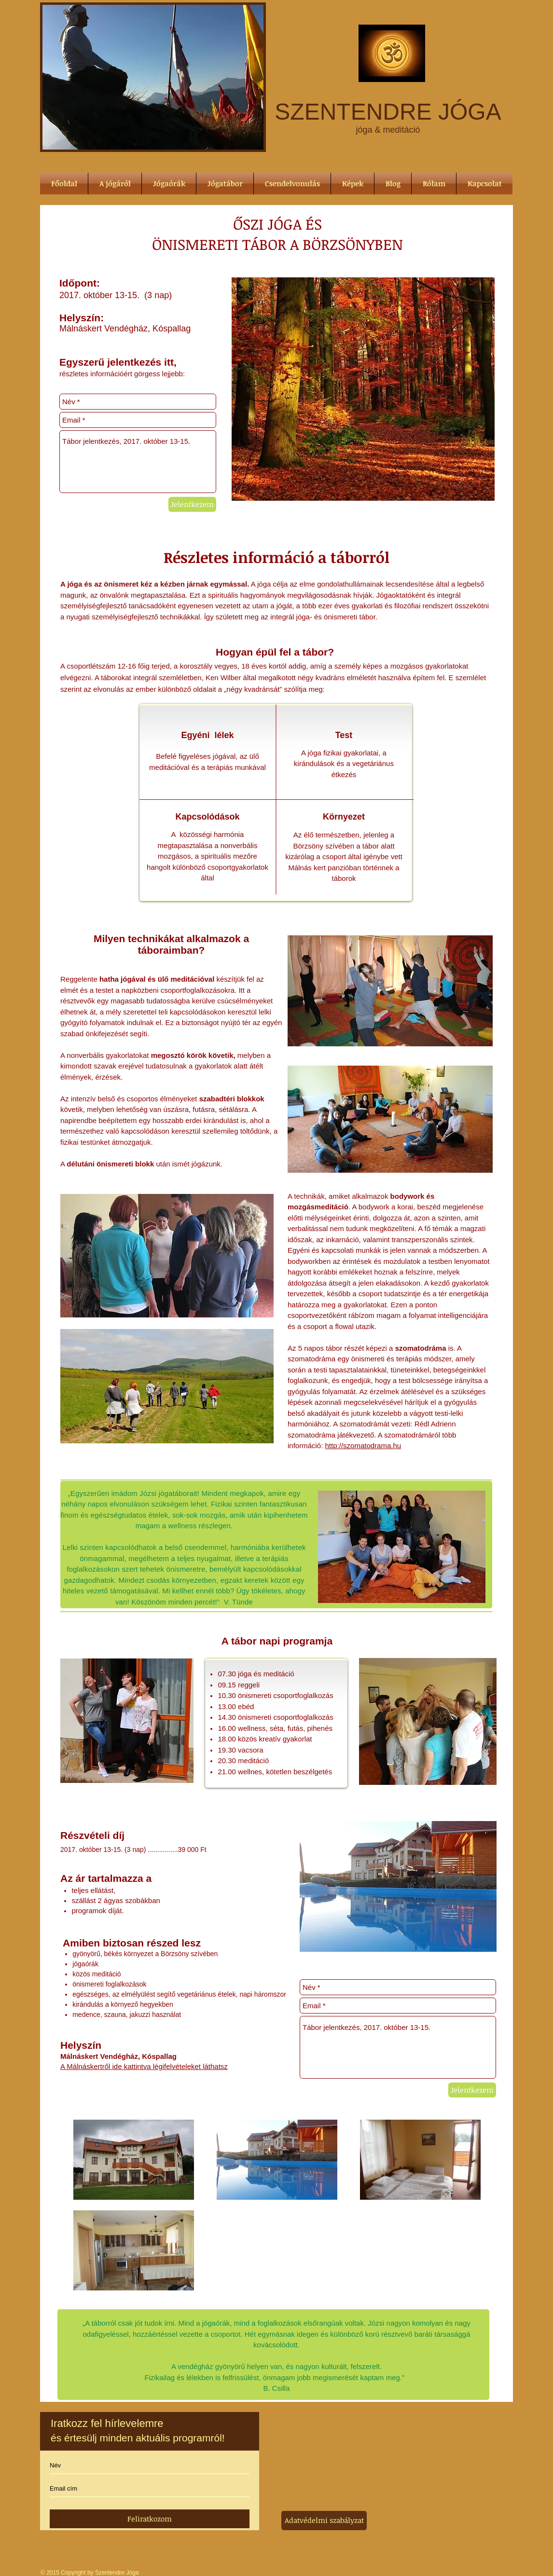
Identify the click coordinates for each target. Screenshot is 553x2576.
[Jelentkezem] (192, 504)
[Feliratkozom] (149, 2518)
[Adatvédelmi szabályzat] (324, 2520)
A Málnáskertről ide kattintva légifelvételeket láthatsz (144, 2066)
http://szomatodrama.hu (363, 1445)
